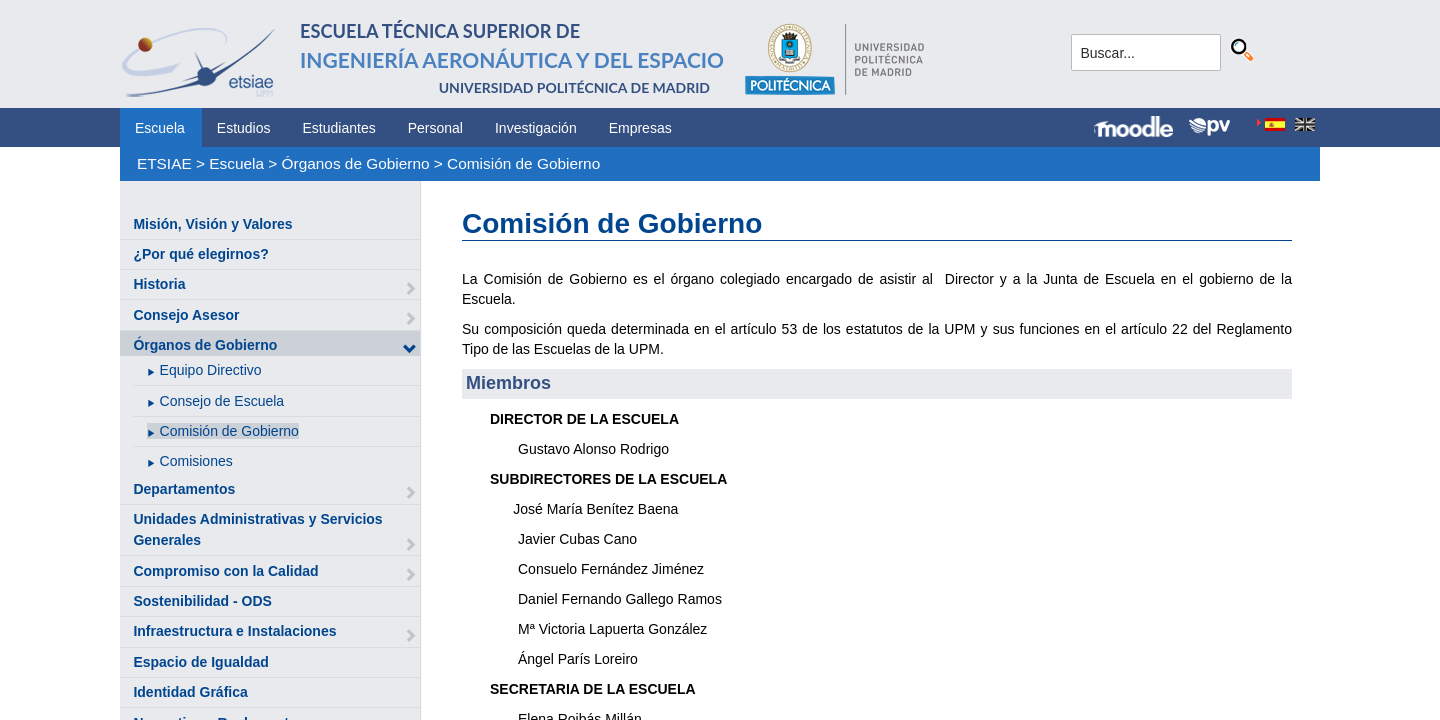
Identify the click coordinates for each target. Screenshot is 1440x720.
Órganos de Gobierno (356, 163)
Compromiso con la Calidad (225, 571)
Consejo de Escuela (222, 401)
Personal (435, 128)
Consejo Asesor (186, 315)
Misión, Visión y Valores (212, 224)
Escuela (160, 128)
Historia (159, 284)
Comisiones (196, 461)
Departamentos (184, 489)
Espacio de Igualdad (200, 662)
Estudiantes (339, 128)
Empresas (640, 128)
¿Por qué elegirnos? (200, 254)
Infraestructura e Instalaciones (234, 631)
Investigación (536, 128)
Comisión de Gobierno (523, 163)
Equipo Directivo (211, 370)
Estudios (244, 128)
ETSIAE (164, 163)
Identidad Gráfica (190, 692)
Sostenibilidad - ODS (202, 601)
